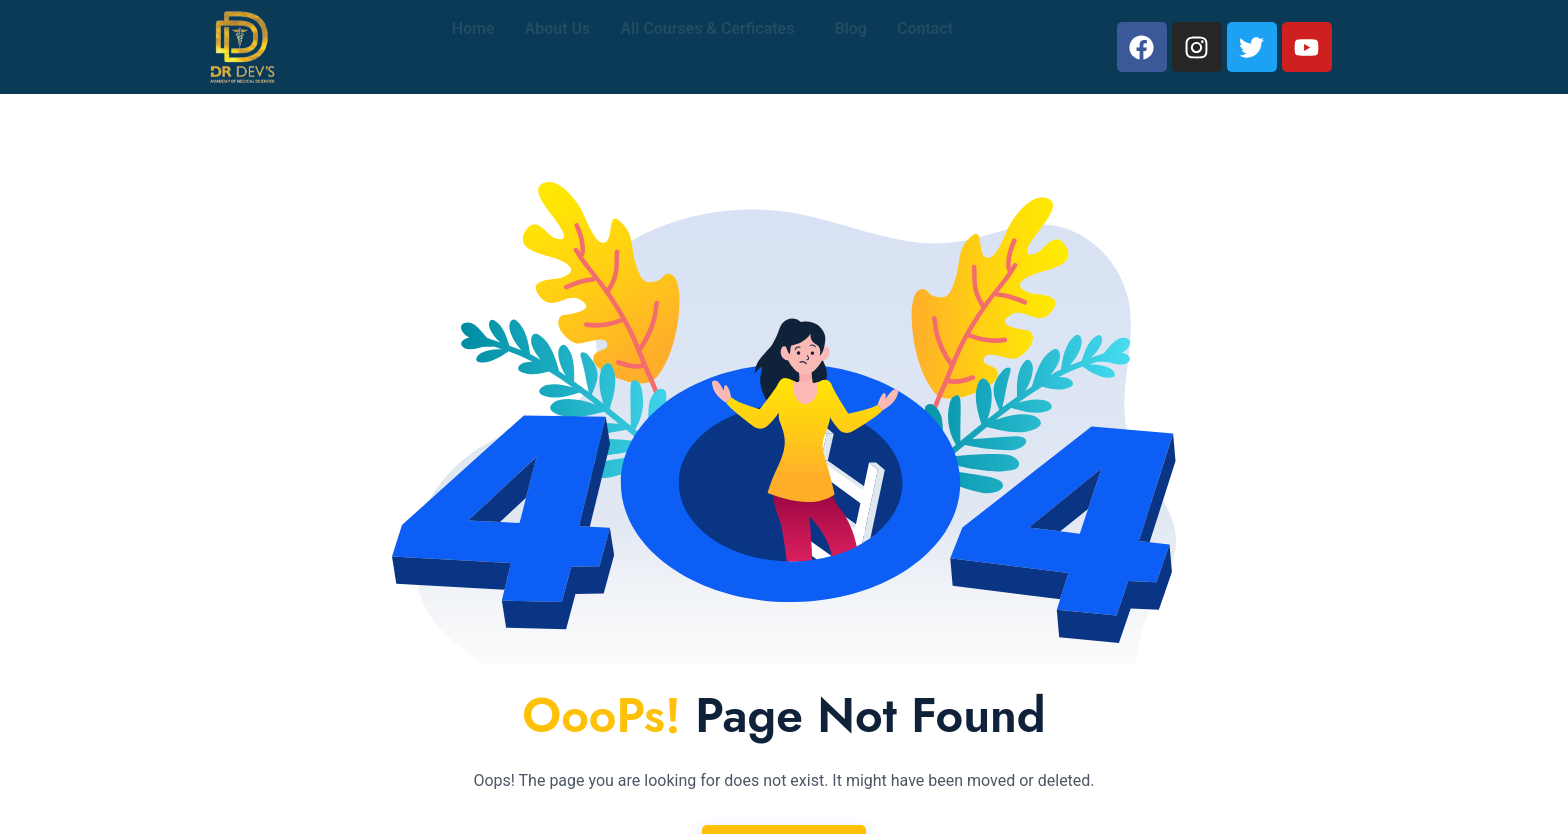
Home (473, 46)
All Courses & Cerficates (707, 46)
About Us (558, 46)
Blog (850, 46)
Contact (925, 46)
